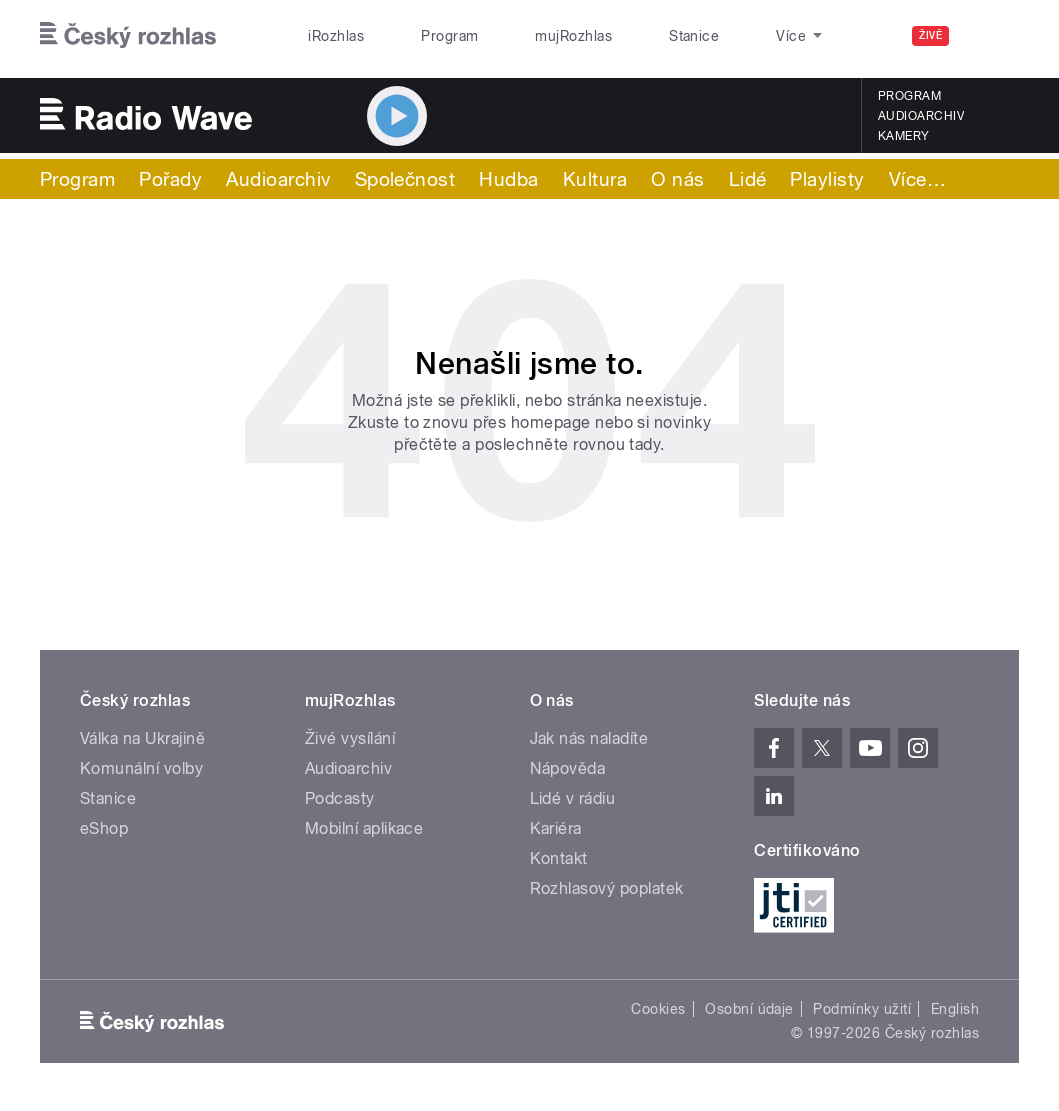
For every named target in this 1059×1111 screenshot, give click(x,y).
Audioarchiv (921, 116)
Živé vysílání (350, 738)
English (955, 1009)
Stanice (618, 36)
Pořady (170, 179)
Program (417, 36)
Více (917, 179)
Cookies (658, 1009)
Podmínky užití (862, 1009)
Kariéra (556, 828)
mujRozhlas (519, 36)
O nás (677, 179)
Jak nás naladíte (589, 738)
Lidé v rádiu (573, 798)
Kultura (595, 179)
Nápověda (568, 768)
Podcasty (340, 798)
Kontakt (559, 858)
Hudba (508, 179)
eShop (104, 828)
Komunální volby (141, 768)
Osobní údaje (749, 1009)
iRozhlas (326, 36)
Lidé (748, 179)
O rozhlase (715, 36)
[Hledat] (992, 36)
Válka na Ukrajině (142, 738)
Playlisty (827, 179)
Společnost (405, 179)
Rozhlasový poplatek (607, 888)
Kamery (904, 136)
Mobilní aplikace (364, 828)
